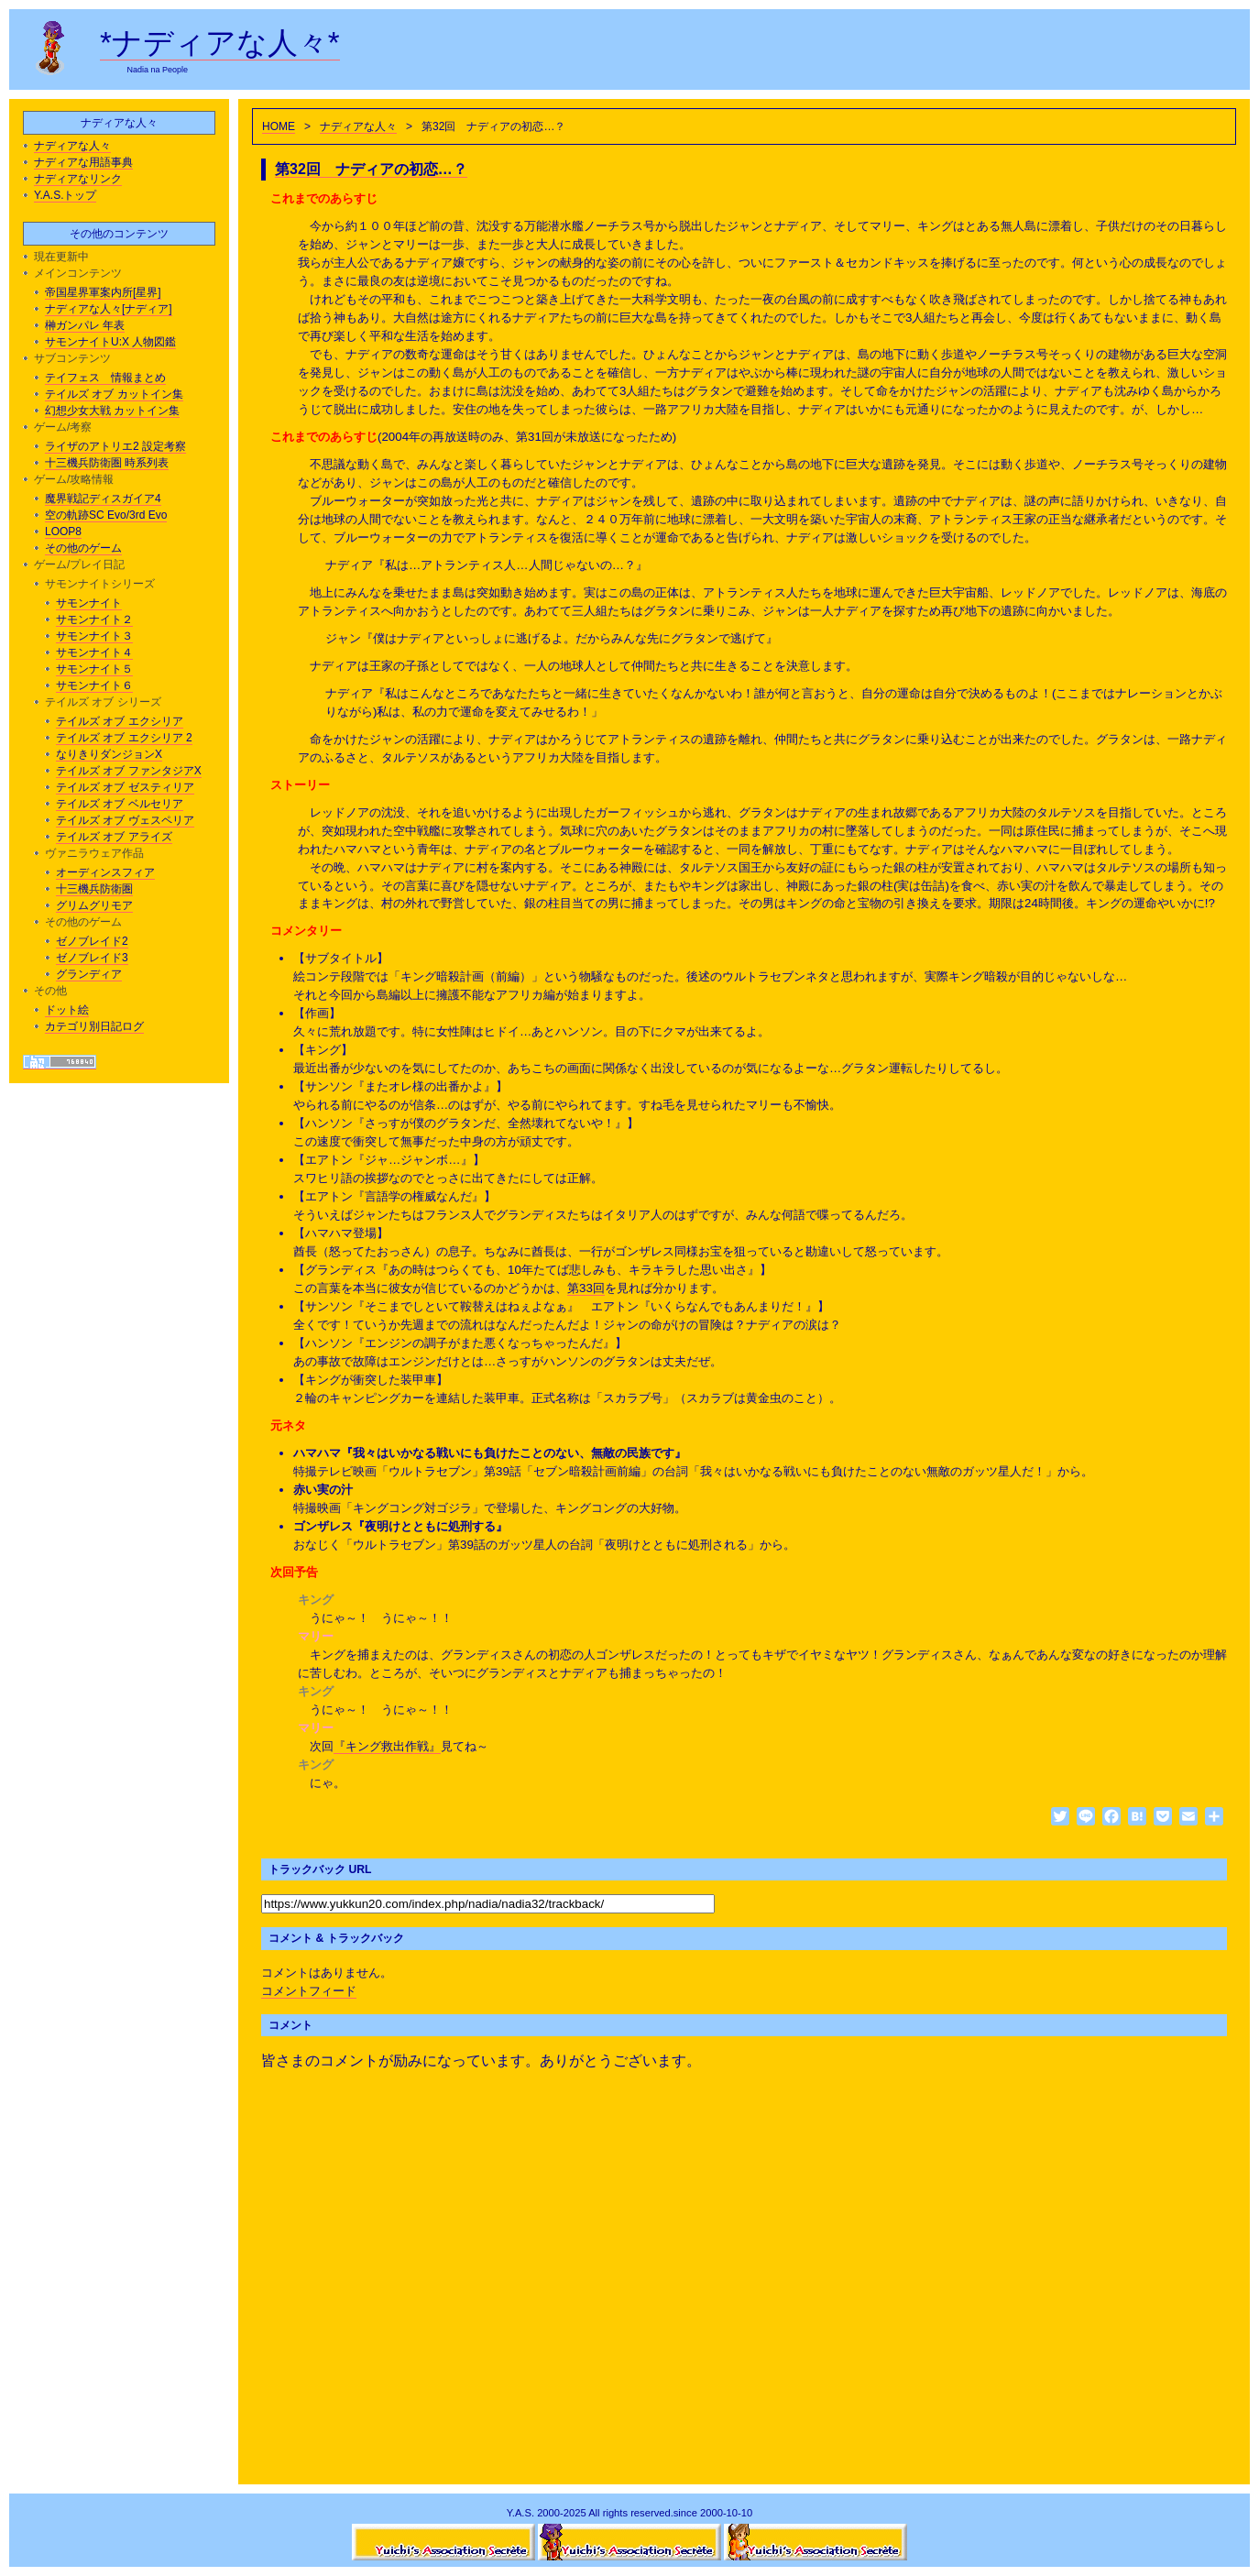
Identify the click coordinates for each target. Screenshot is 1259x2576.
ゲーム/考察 (63, 427)
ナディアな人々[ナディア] (108, 308)
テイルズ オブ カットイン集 (114, 394)
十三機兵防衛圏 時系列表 (107, 462)
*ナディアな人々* (220, 43)
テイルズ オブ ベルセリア (119, 803)
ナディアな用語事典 (83, 162)
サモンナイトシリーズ (100, 583)
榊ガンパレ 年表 (85, 325)
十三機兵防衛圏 (94, 888)
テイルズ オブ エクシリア (119, 721)
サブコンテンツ (72, 358)
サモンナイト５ (94, 669)
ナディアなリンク (78, 178)
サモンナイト (89, 603)
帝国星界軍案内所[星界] (103, 292)
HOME (278, 126)
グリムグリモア (94, 905)
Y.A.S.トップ (65, 195)
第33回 (586, 1288)
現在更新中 (61, 256)
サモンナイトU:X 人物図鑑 (110, 341)
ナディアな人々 (358, 126)
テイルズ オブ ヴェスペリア (125, 820)
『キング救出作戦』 (387, 1746)
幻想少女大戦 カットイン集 (112, 410)
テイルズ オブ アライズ (114, 836)
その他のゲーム (83, 548)
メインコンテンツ (78, 273)
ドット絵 (67, 1009)
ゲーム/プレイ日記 (79, 564)
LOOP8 (63, 531)
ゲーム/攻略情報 (74, 479)
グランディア (89, 974)
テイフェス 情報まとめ (105, 377)
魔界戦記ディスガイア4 (103, 498)
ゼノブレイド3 (92, 957)
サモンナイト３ (94, 636)
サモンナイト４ (94, 652)
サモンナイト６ (94, 685)
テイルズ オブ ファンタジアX (129, 770)
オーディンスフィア (105, 872)
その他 (50, 990)
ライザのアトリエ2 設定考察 (115, 446)
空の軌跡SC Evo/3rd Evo (106, 515)
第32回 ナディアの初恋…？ (371, 169)
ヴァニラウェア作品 (94, 853)
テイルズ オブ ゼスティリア (125, 787)
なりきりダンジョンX (109, 754)
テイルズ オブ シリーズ (103, 702)
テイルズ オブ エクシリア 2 (124, 737)
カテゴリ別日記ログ (94, 1026)
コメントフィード (308, 1991)
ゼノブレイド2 (92, 941)
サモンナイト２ (94, 619)
